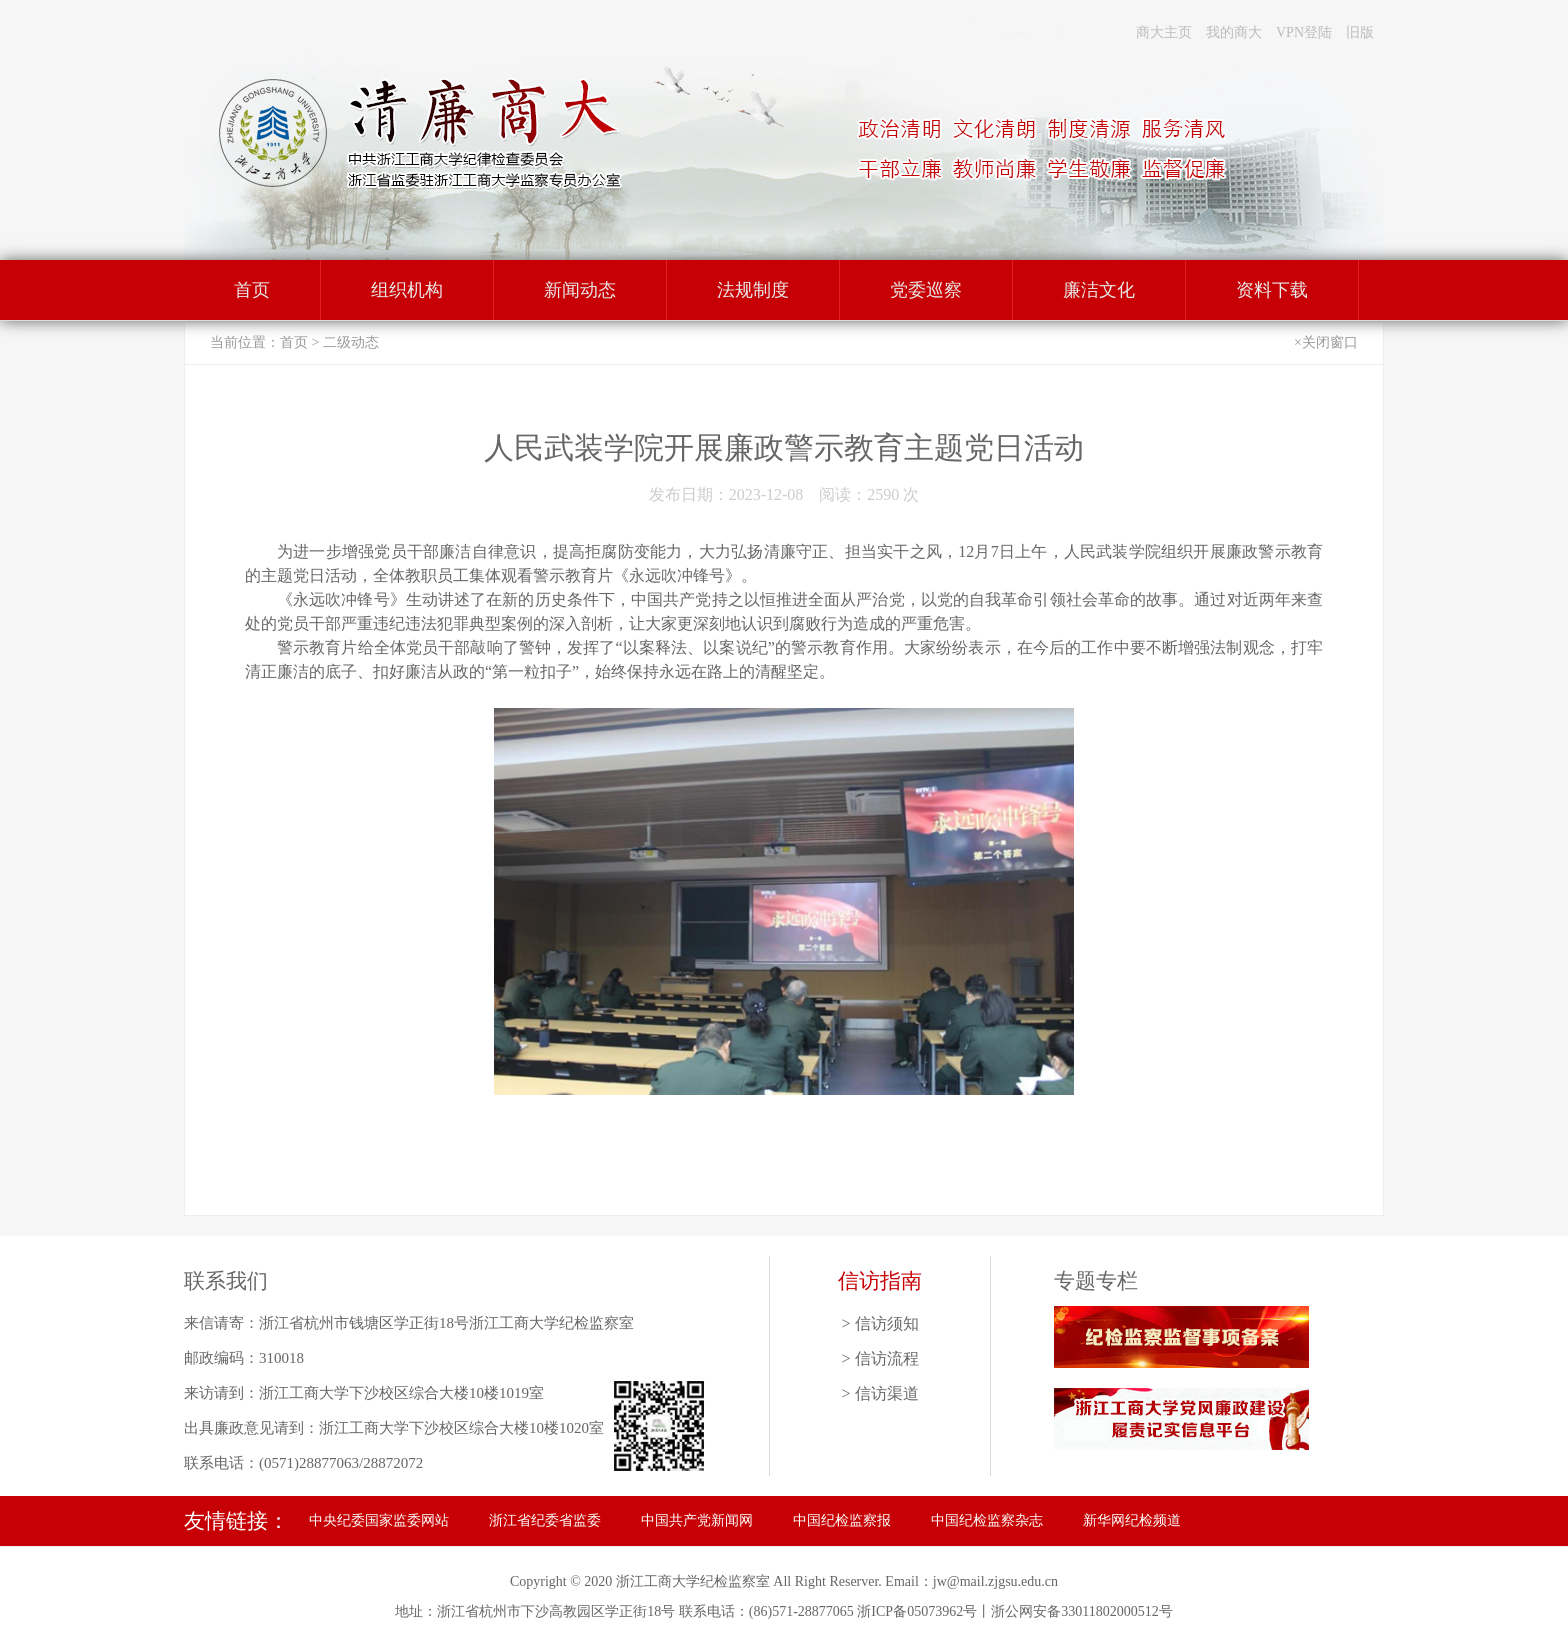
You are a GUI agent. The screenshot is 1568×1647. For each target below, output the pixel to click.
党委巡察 (926, 290)
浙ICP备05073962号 (917, 1611)
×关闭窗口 (1326, 342)
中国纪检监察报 (842, 1520)
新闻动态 (580, 290)
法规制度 (753, 290)
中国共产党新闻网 (697, 1520)
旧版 (1360, 32)
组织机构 (407, 290)
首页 (252, 290)
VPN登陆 (1304, 32)
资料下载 (1272, 290)
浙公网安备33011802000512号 (1081, 1611)
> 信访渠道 (879, 1393)
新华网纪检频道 (1132, 1520)
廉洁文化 (1099, 290)
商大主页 (1164, 32)
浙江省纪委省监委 (545, 1520)
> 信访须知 (879, 1323)
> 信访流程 (879, 1358)
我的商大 (1234, 32)
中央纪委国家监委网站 (379, 1520)
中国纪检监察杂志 (987, 1520)
